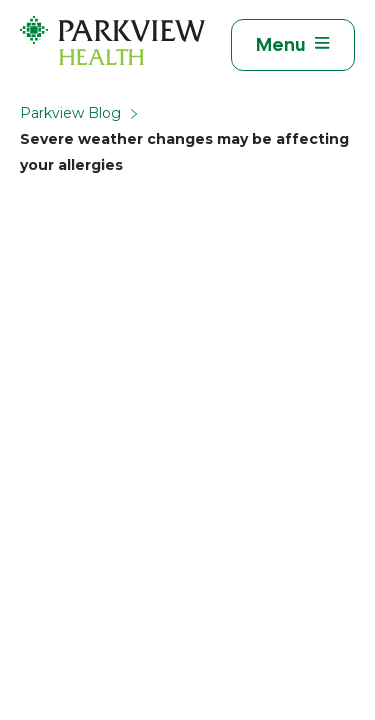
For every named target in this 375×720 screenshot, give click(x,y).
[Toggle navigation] (293, 45)
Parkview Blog (70, 113)
